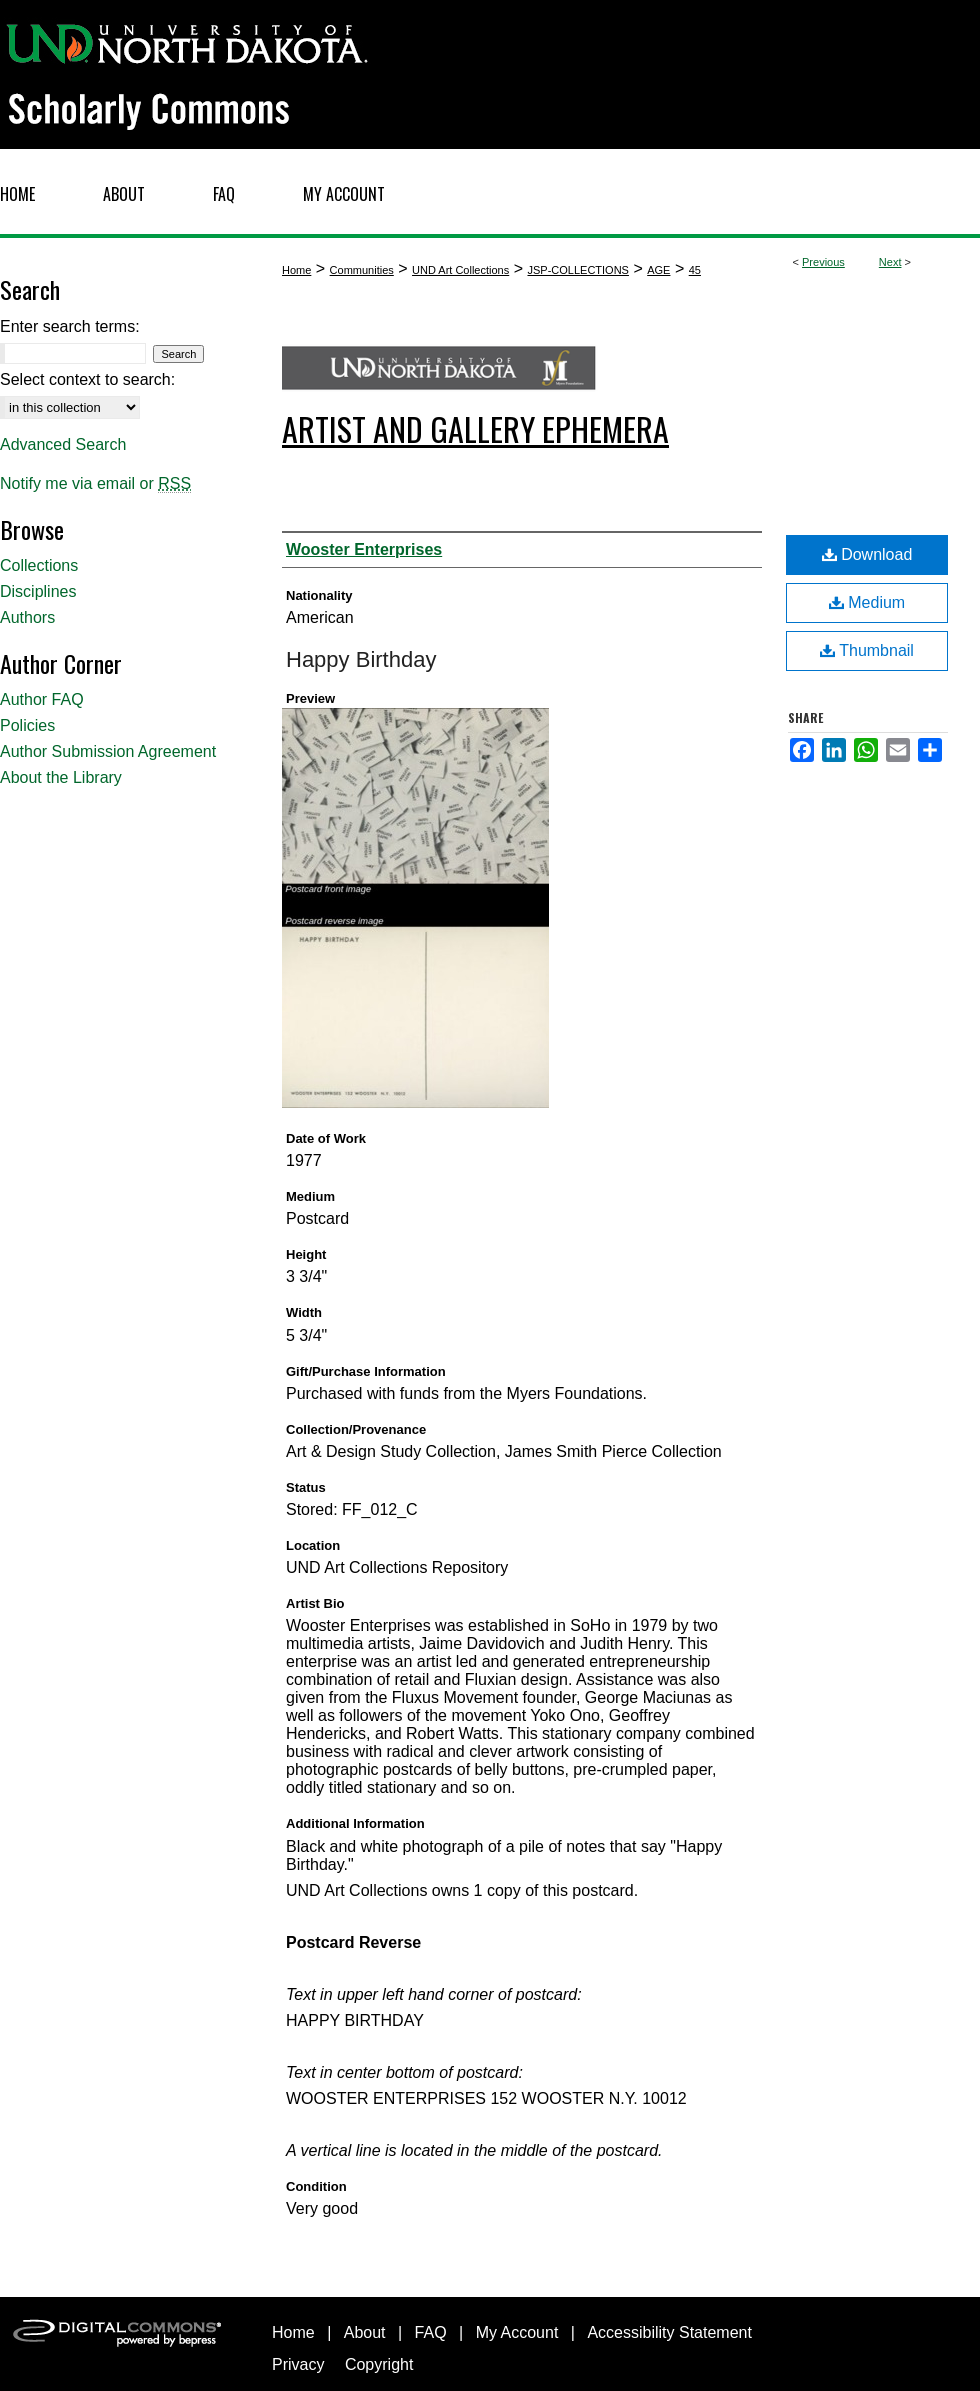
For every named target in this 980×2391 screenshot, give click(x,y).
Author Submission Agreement (108, 751)
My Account (517, 2332)
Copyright (379, 2364)
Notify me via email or (95, 484)
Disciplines (38, 591)
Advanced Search (63, 444)
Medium (867, 602)
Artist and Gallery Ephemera (475, 428)
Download (867, 554)
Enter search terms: (70, 326)
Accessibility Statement (669, 2332)
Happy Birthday (361, 659)
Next (890, 262)
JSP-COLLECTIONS (577, 270)
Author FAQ (42, 699)
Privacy (298, 2364)
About (365, 2332)
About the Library (61, 777)
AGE (658, 270)
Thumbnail (867, 650)
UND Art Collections (460, 270)
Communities (362, 270)
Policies (27, 725)
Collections (39, 565)
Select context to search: (87, 379)
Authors (27, 617)
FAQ (431, 2332)
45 (695, 270)
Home (296, 270)
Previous (823, 262)
